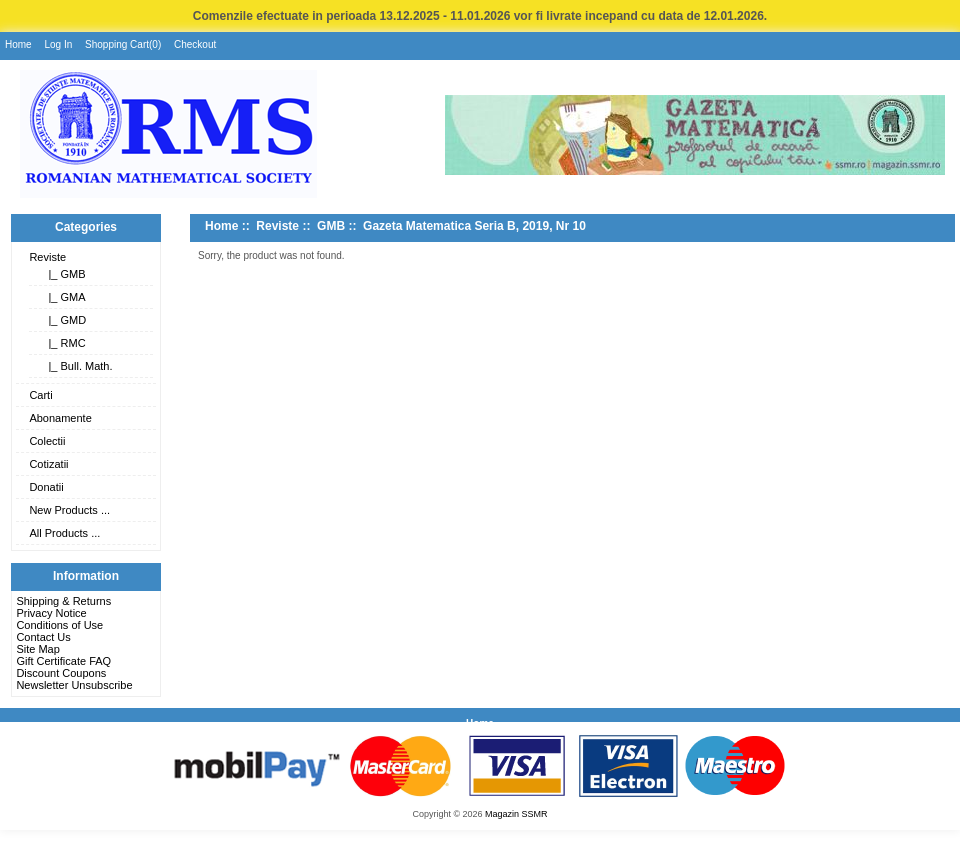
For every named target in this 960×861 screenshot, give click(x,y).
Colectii (47, 441)
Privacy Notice (51, 613)
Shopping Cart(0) (123, 44)
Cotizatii (48, 464)
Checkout (195, 44)
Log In (58, 44)
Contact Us (43, 637)
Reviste (47, 257)
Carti (40, 395)
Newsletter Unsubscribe (74, 685)
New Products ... (69, 510)
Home (18, 44)
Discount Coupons (61, 673)
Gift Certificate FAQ (63, 661)
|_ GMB (63, 274)
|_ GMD (64, 320)
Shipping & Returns (63, 601)
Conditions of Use (59, 625)
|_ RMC (63, 343)
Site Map (37, 649)
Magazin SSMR (516, 814)
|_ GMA (63, 297)
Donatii (46, 487)
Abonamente (60, 418)
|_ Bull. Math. (77, 366)
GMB (331, 226)
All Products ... (64, 533)
